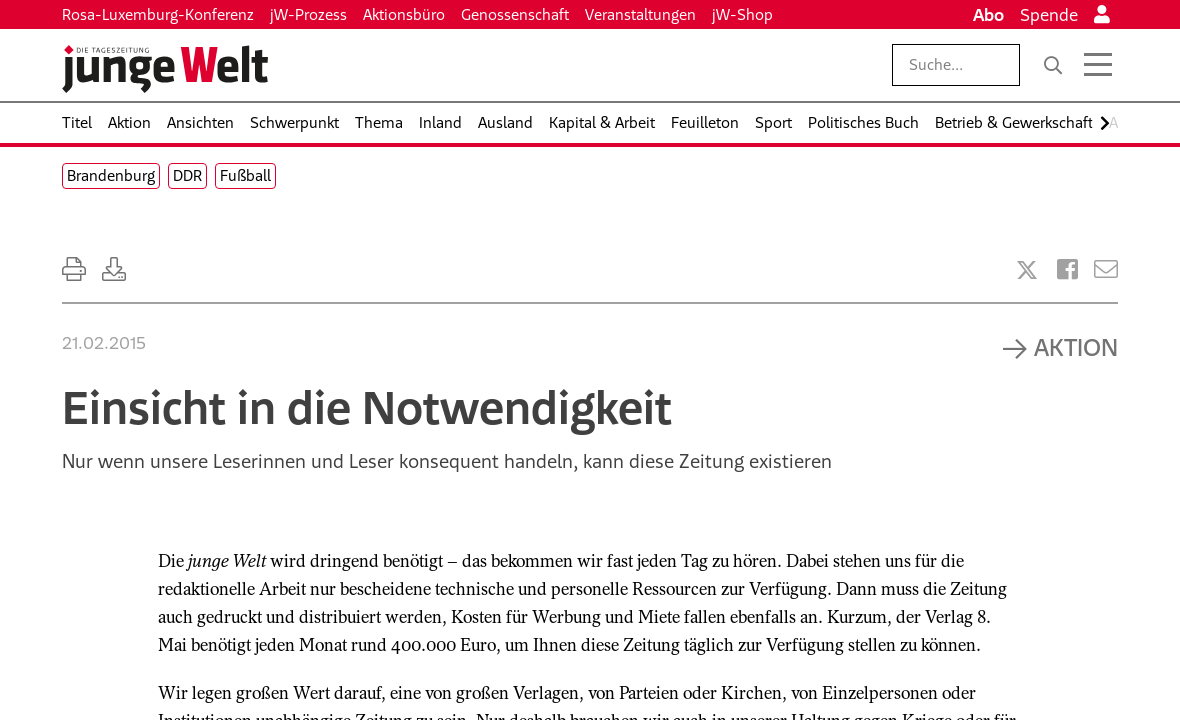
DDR (187, 175)
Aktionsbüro (404, 14)
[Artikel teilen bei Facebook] (1067, 269)
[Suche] (1053, 65)
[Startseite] (165, 69)
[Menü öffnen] (1098, 65)
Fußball (245, 175)
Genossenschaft (515, 14)
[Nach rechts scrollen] (1105, 123)
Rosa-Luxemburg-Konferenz (158, 14)
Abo (988, 15)
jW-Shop (742, 14)
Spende (1049, 15)
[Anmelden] (1102, 15)
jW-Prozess (308, 14)
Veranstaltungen (640, 14)
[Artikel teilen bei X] (1027, 270)
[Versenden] (1106, 269)
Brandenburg (111, 175)
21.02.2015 (104, 343)
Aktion (1076, 347)
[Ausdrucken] (74, 269)
